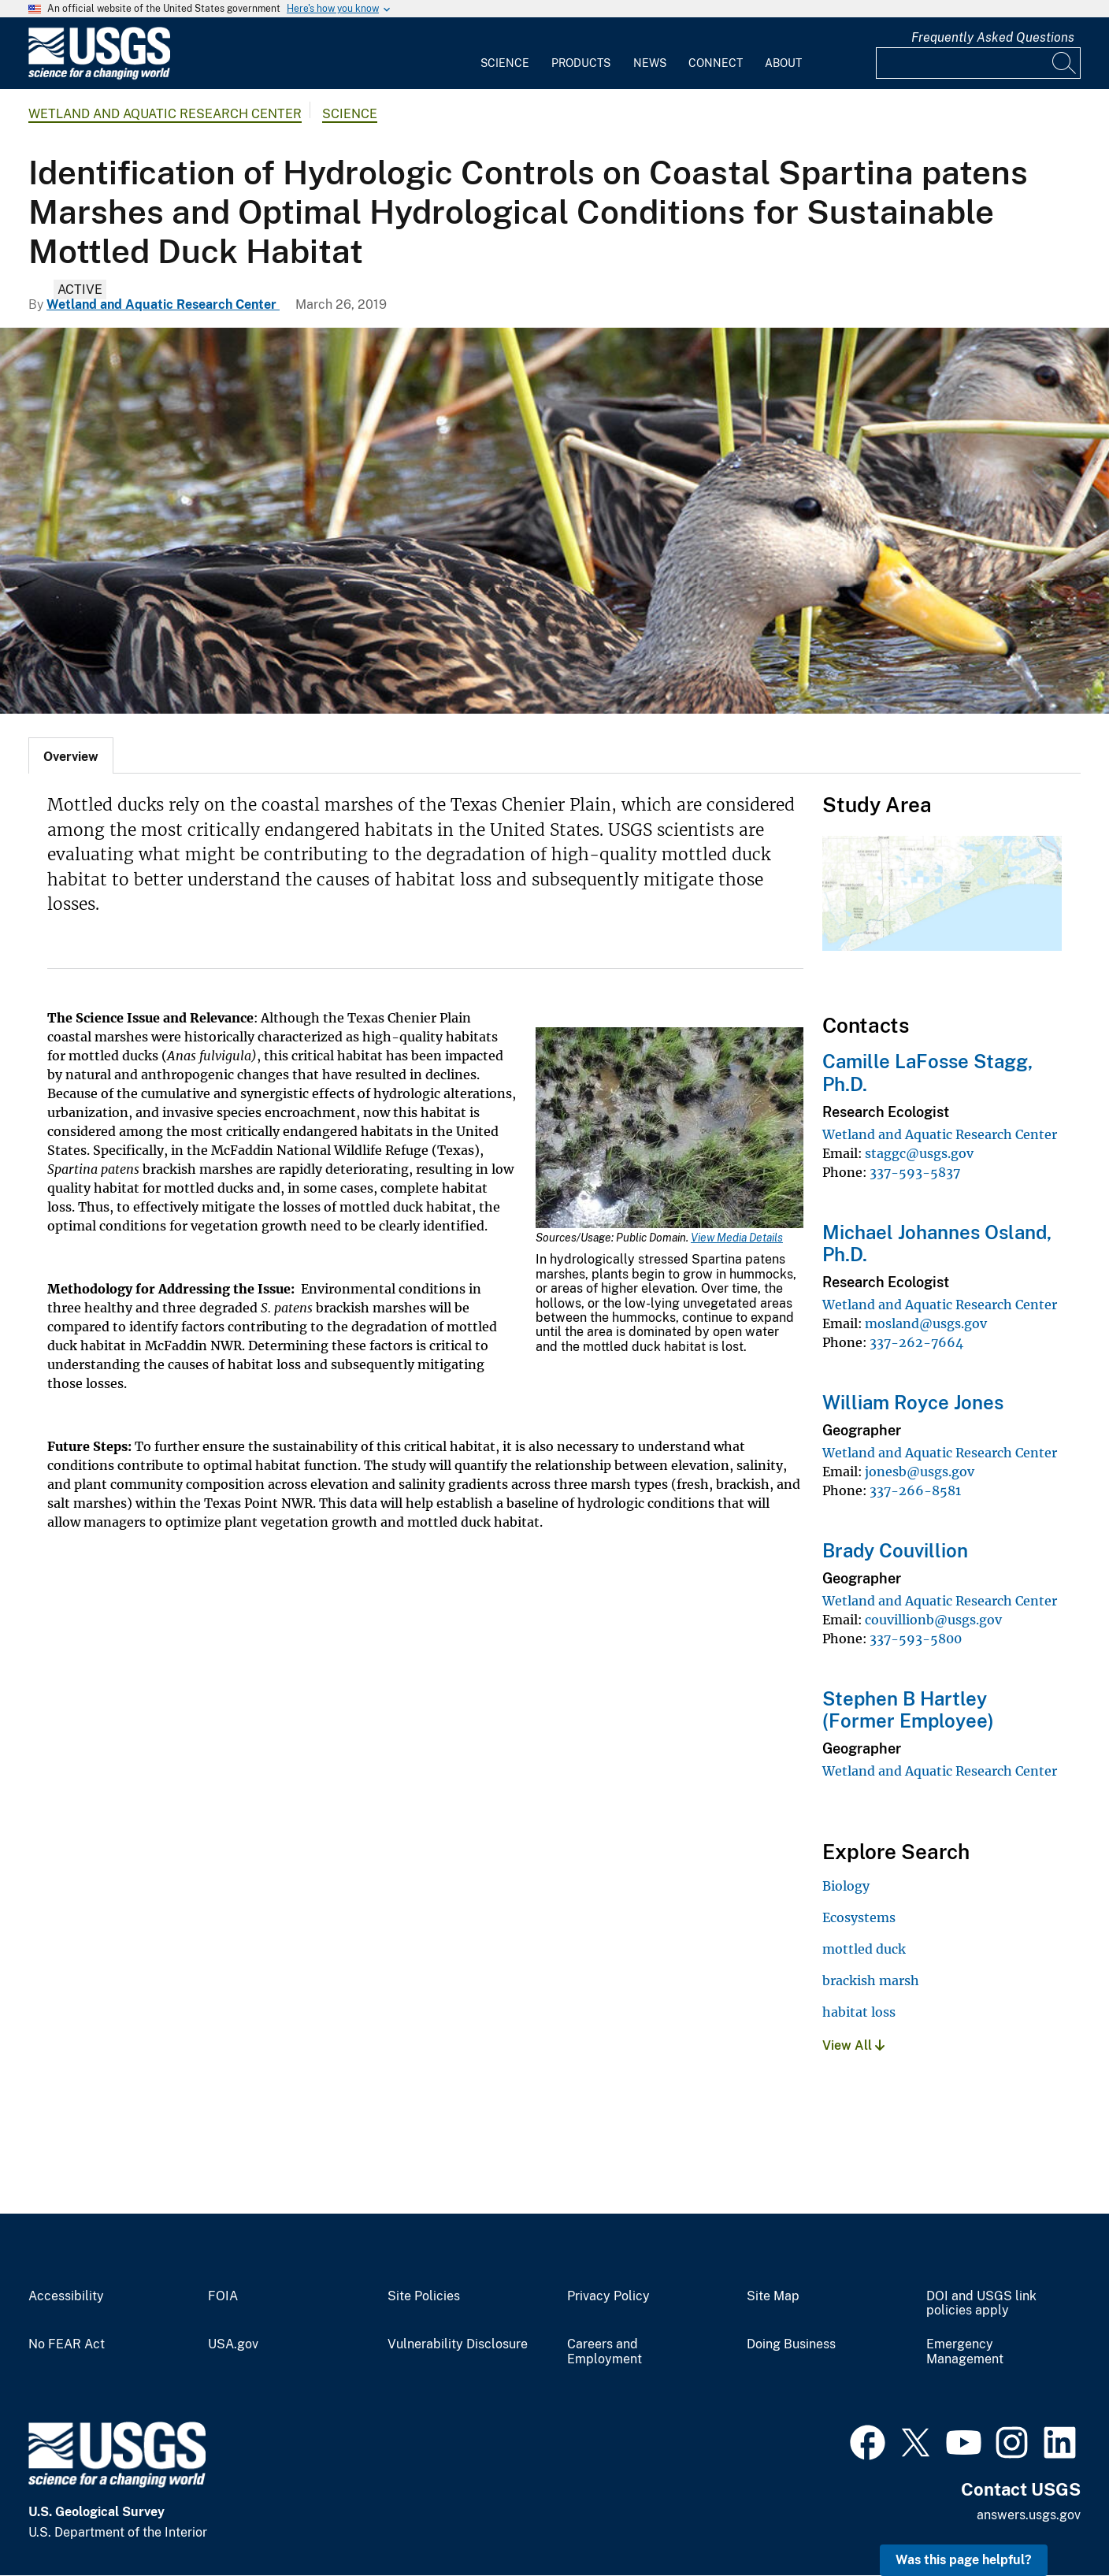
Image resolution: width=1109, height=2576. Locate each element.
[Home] (99, 76)
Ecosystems (859, 1917)
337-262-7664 (916, 1342)
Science (504, 63)
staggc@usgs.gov (919, 1153)
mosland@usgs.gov (926, 1323)
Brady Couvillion (895, 1550)
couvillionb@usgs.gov (933, 1620)
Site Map (773, 2296)
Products (580, 63)
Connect (715, 63)
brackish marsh (870, 1980)
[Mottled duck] (554, 521)
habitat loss (859, 2012)
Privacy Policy (608, 2296)
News (649, 63)
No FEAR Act (66, 2344)
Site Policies (424, 2296)
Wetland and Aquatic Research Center (165, 113)
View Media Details (737, 1237)
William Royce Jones (912, 1402)
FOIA (223, 2296)
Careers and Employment (604, 2351)
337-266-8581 (915, 1490)
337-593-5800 (916, 1638)
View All (853, 2045)
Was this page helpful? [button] (964, 2559)
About (783, 63)
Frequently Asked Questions (992, 37)
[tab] (70, 755)
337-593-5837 (915, 1172)
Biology (846, 1886)
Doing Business (791, 2344)
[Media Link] (669, 1129)
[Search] (1065, 63)
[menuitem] (504, 53)
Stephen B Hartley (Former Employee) (908, 1709)
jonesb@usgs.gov (919, 1471)
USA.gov (233, 2344)
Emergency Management (964, 2351)
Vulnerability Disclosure (458, 2344)
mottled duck (864, 1949)
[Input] (978, 63)
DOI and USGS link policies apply (981, 2303)
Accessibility (66, 2296)
